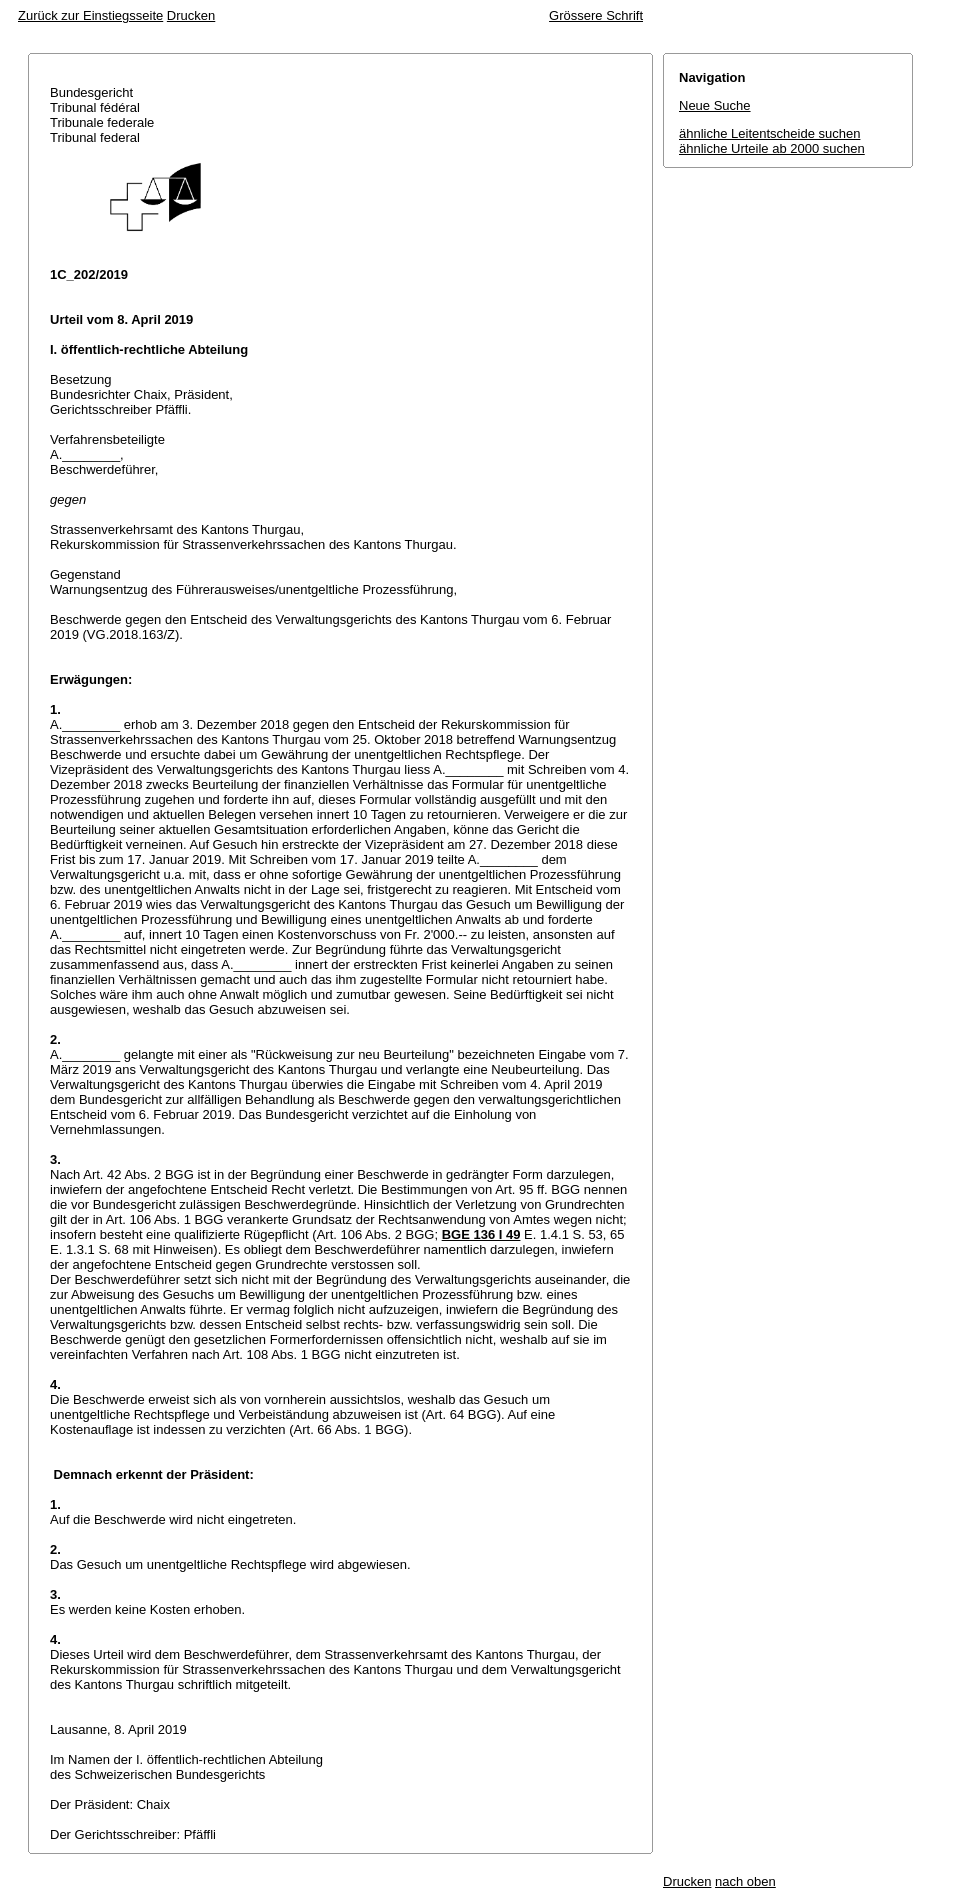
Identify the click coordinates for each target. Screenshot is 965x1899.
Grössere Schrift (596, 15)
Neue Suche (715, 105)
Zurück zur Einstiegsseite (90, 15)
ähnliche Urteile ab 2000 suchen (772, 148)
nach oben (745, 1881)
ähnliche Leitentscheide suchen (769, 133)
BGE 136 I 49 (481, 1234)
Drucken (191, 15)
